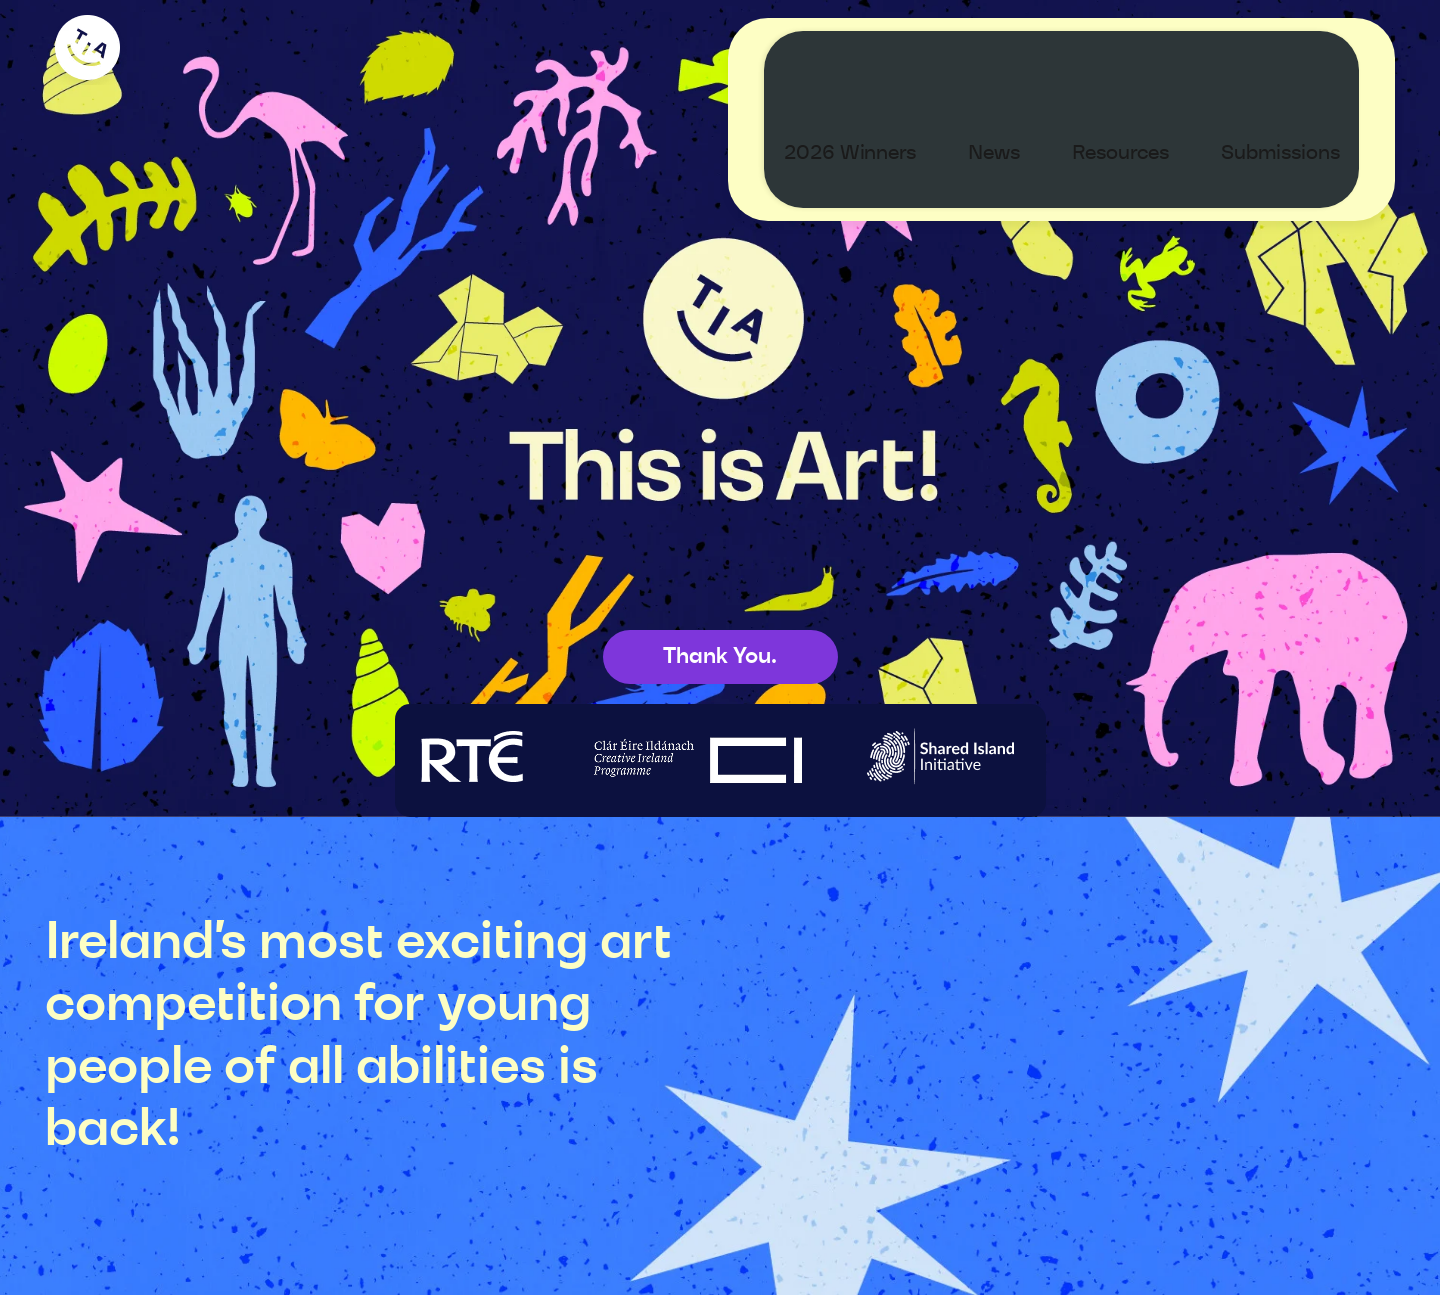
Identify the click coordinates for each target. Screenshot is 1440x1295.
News (1013, 56)
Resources (1139, 56)
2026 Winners (869, 56)
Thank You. (720, 656)
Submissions (1299, 56)
